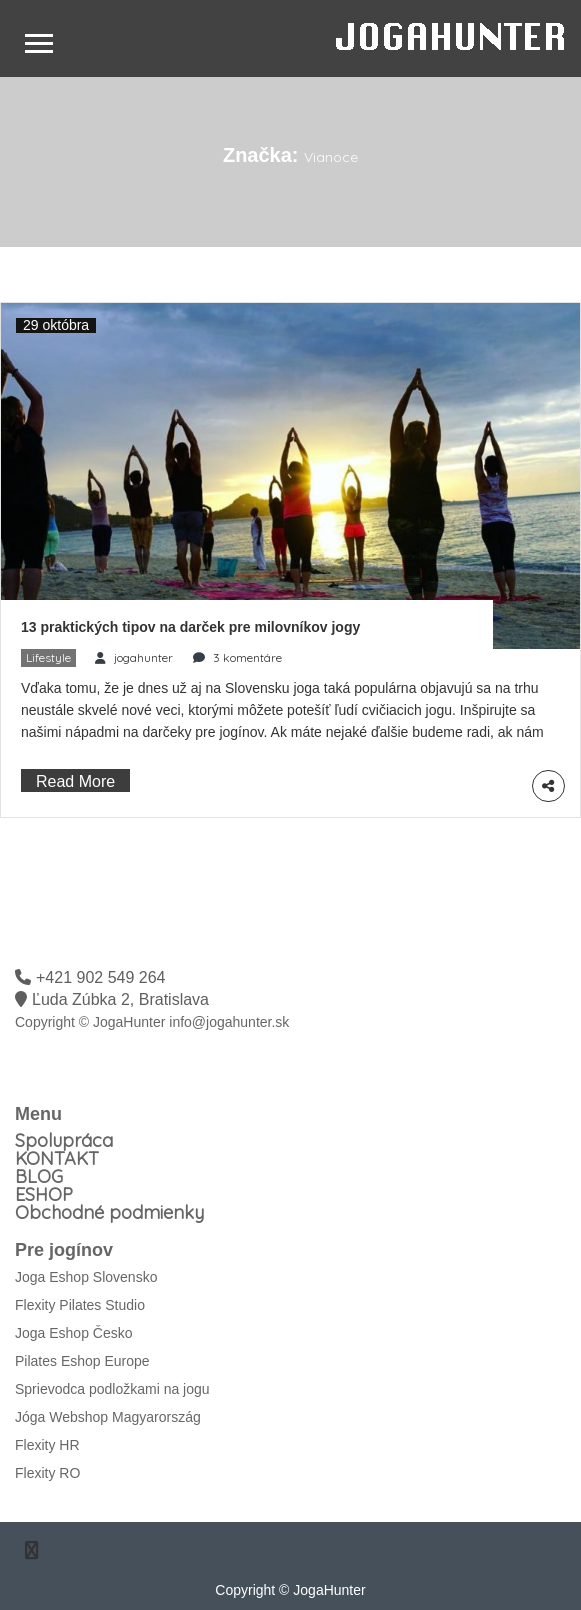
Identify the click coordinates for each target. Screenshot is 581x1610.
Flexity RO (47, 1473)
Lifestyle (48, 657)
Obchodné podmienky (109, 1212)
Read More (75, 781)
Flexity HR (47, 1445)
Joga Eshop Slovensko (86, 1277)
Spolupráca (64, 1140)
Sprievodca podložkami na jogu (112, 1389)
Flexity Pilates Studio (80, 1305)
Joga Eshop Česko (74, 1333)
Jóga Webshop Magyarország (108, 1417)
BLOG (39, 1176)
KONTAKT (57, 1158)
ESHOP (44, 1194)
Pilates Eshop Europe (82, 1361)
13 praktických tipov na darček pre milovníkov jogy (190, 627)
